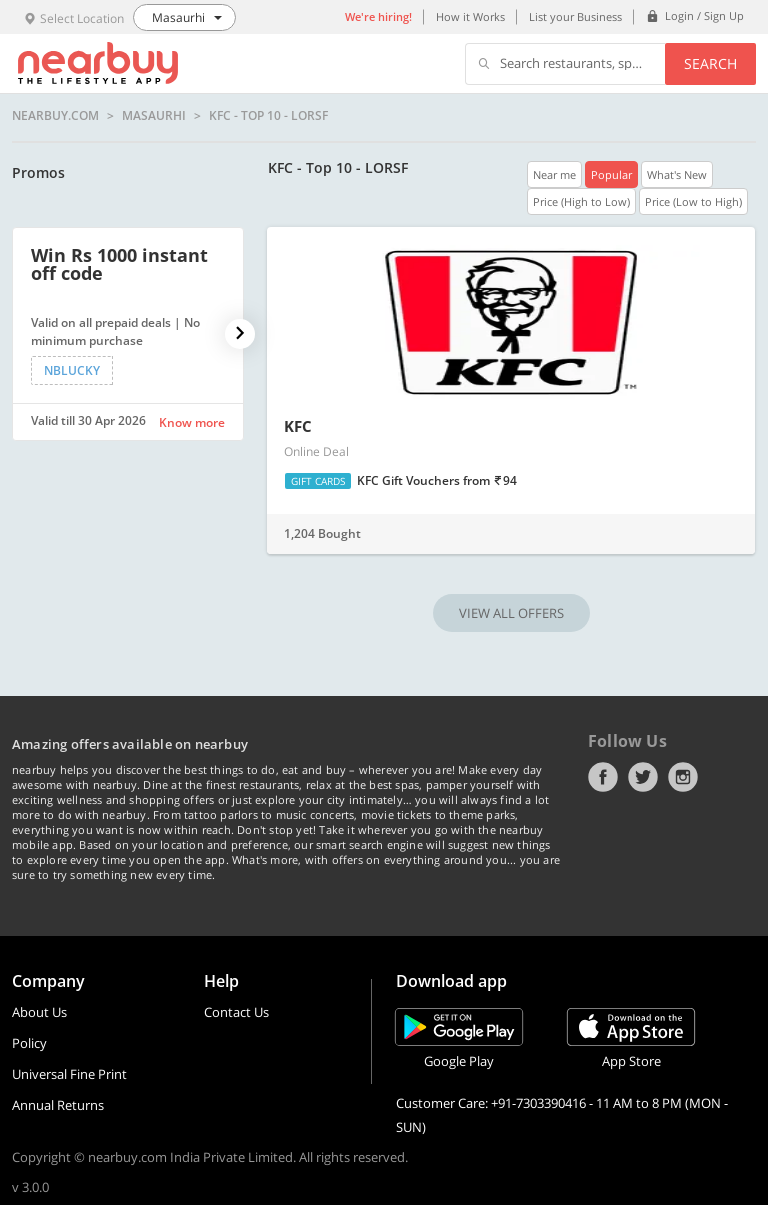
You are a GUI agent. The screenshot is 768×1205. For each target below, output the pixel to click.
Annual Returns (58, 1105)
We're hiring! (378, 16)
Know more (192, 422)
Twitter (643, 777)
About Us (39, 1012)
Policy (29, 1043)
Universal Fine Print (69, 1074)
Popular (611, 174)
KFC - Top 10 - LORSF (268, 116)
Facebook (603, 777)
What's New (677, 174)
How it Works (470, 16)
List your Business (575, 16)
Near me (554, 174)
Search (710, 63)
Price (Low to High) (693, 201)
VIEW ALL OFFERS (511, 613)
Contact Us (236, 1012)
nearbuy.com (55, 116)
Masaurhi (154, 116)
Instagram (683, 777)
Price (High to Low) (581, 201)
